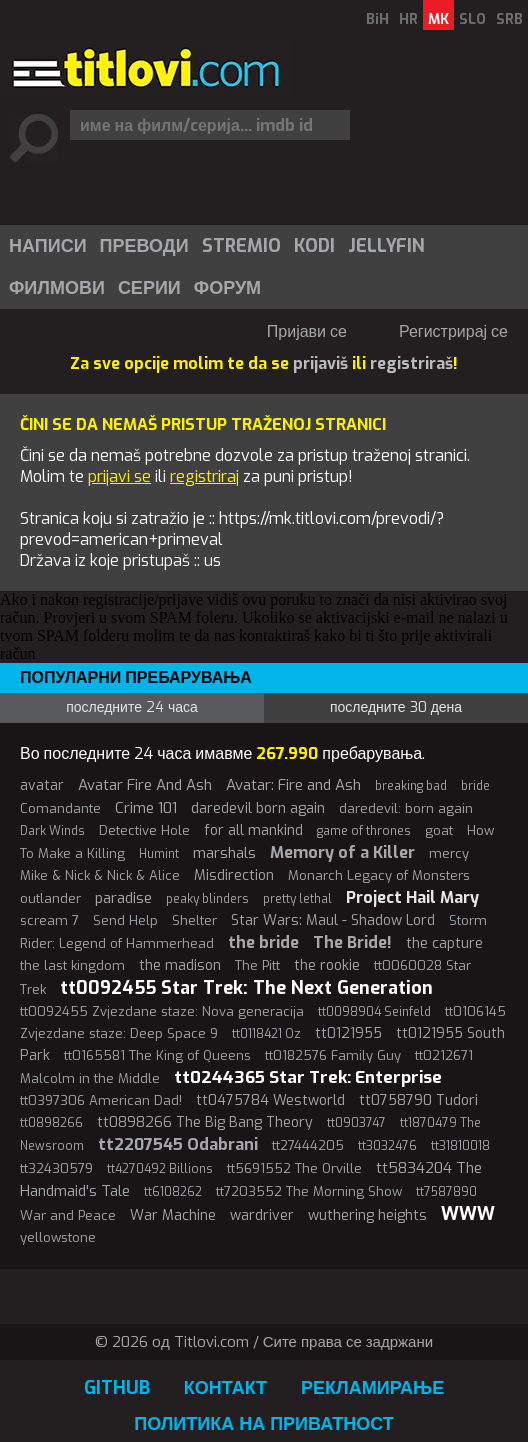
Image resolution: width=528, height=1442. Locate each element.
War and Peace (68, 1215)
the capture (444, 943)
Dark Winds (52, 831)
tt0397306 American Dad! (101, 1100)
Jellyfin (386, 246)
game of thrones (364, 831)
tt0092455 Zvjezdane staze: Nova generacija (162, 1011)
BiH (377, 19)
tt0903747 (356, 1123)
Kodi (314, 246)
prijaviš (320, 363)
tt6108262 (173, 1192)
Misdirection (234, 875)
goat (439, 830)
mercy (449, 853)
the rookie (327, 965)
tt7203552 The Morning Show (309, 1191)
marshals (224, 853)
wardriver (262, 1215)
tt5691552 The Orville (294, 1168)
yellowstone (58, 1237)
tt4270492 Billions (160, 1169)
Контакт (225, 1388)
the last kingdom (72, 965)
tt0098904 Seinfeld (374, 1012)
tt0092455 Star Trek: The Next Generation (246, 988)
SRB (509, 19)
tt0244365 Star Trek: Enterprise (308, 1077)
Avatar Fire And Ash (145, 785)
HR (408, 19)
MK (438, 19)
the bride (263, 942)
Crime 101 (146, 808)
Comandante (60, 808)
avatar (42, 785)
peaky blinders (207, 899)
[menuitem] (47, 246)
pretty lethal (297, 899)
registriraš (411, 363)
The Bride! (352, 942)
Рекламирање (372, 1388)
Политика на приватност (264, 1424)
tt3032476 (387, 1146)
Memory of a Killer (342, 852)
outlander (50, 898)
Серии (149, 288)
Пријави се (307, 331)
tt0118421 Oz (266, 1034)
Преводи (144, 246)
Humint (159, 854)
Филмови (57, 288)
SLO (472, 19)
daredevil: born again (406, 808)
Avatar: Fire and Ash (293, 785)
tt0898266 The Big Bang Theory (205, 1122)
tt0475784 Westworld (270, 1100)
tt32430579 (56, 1168)
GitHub (117, 1388)
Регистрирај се (453, 331)
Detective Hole (144, 830)
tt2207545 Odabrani (178, 1144)
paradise (123, 898)
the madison (180, 965)
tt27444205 (308, 1145)
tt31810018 (460, 1146)
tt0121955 (348, 1033)
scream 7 (49, 920)
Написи (48, 246)
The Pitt (257, 965)
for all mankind (253, 830)
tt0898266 (51, 1123)
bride (475, 786)
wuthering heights (367, 1215)
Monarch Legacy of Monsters (379, 875)
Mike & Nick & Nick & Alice (100, 875)
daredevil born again (258, 808)
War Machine (173, 1215)
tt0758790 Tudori (418, 1100)
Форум (227, 288)
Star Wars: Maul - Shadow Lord (333, 920)
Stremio (241, 246)
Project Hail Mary (412, 897)
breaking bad (411, 786)
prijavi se (119, 476)
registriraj (204, 476)
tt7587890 (446, 1192)
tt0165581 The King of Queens (157, 1055)
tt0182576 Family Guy (333, 1055)
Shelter (194, 920)
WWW (468, 1214)
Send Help (125, 920)
